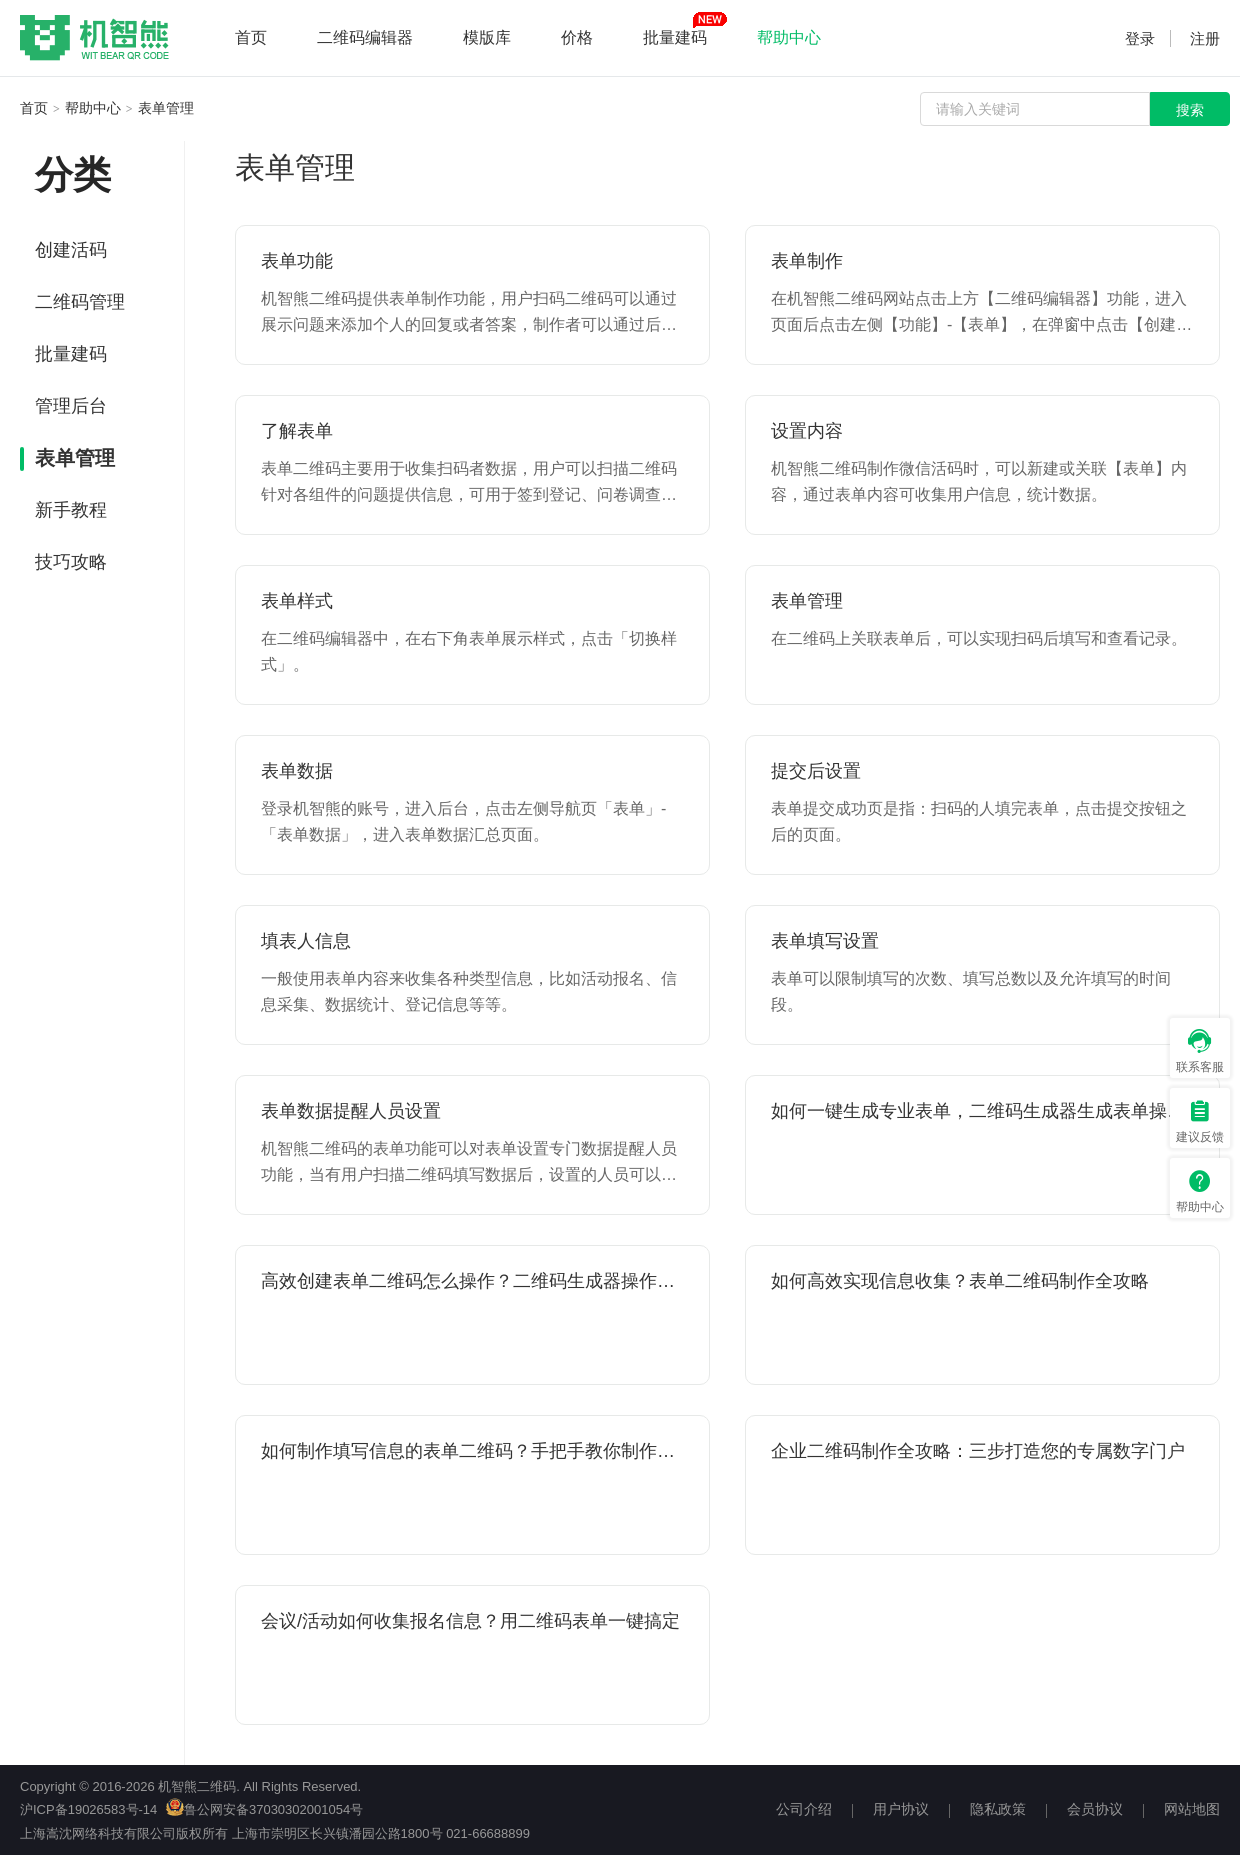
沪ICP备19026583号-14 (88, 1809)
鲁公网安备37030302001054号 (264, 1809)
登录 (1140, 38)
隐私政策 (998, 1809)
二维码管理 (80, 302)
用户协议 (901, 1809)
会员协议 (1095, 1809)
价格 (577, 37)
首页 (251, 37)
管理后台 (71, 406)
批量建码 (675, 37)
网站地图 (1192, 1809)
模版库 (487, 37)
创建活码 (71, 250)
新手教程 (71, 510)
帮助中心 (789, 37)
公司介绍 (804, 1809)
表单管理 (166, 108)
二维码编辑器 (365, 37)
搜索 (1190, 110)
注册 (1205, 38)
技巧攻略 (71, 562)
